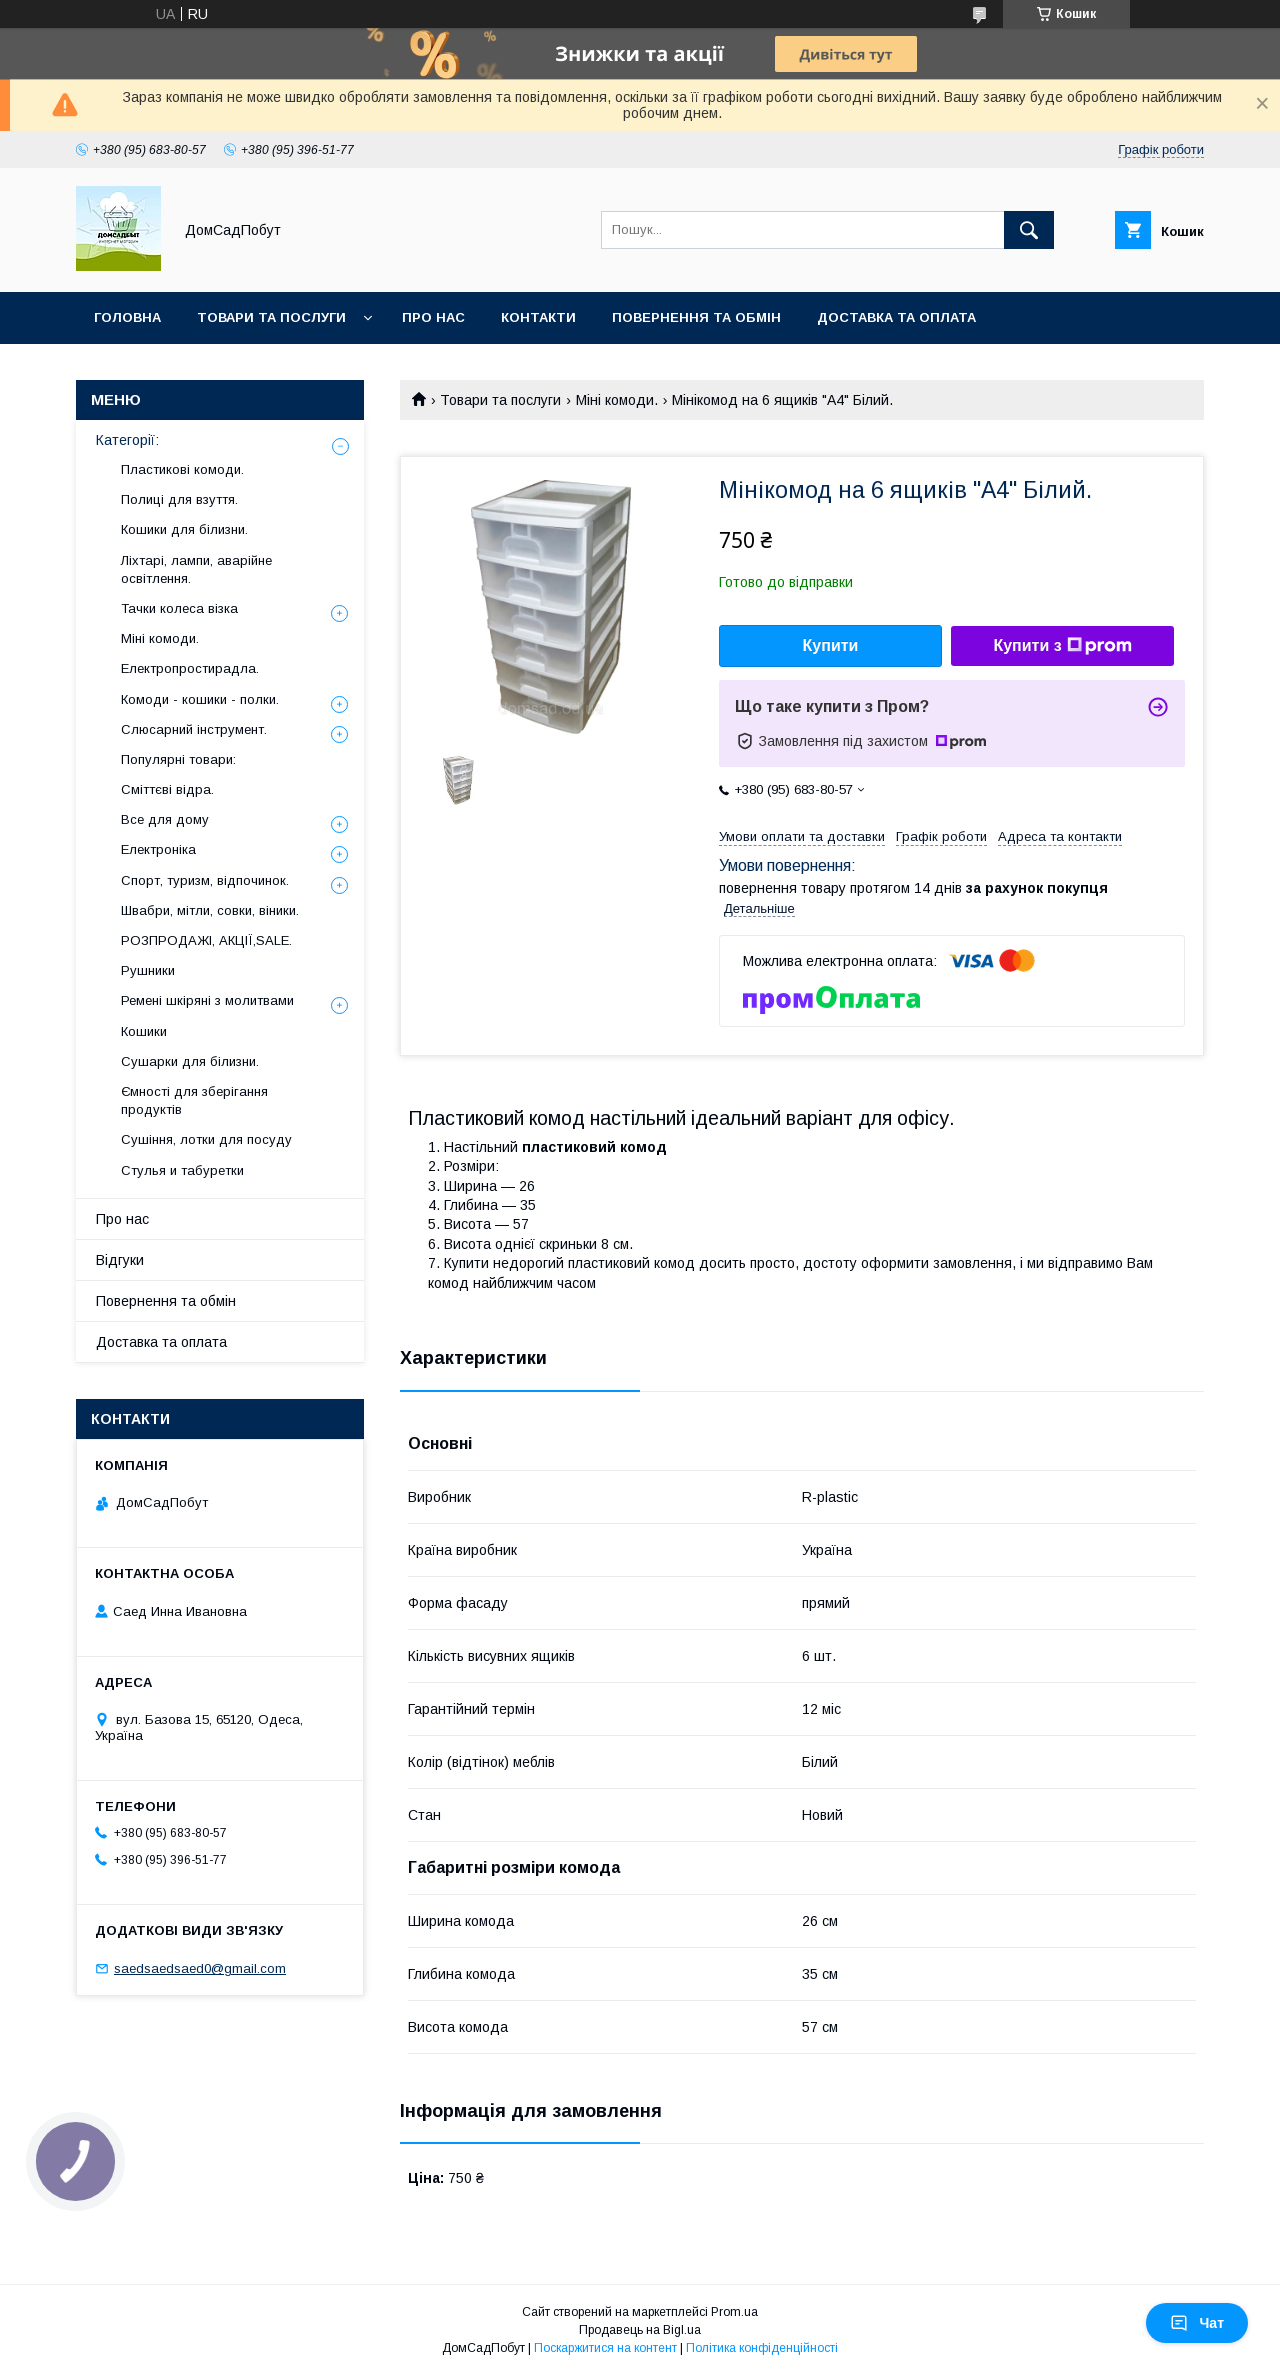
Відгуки (120, 1260)
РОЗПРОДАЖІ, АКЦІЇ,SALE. (206, 940)
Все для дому (165, 819)
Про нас (433, 317)
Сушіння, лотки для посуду (206, 1139)
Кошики (144, 1031)
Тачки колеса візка (179, 608)
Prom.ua (734, 2312)
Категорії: (127, 440)
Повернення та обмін (696, 317)
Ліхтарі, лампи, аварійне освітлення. (196, 569)
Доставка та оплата (896, 317)
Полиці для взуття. (179, 499)
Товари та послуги (271, 317)
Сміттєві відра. (167, 789)
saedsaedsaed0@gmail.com (200, 1968)
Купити (831, 645)
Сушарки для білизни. (190, 1061)
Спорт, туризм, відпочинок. (205, 880)
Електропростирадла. (190, 668)
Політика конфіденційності (762, 2348)
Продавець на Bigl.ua (640, 2330)
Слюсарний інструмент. (194, 729)
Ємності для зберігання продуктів (194, 1100)
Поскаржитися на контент (605, 2348)
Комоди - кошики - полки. (200, 699)
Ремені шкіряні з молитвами (207, 1000)
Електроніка (158, 849)
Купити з (1062, 646)
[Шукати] (1029, 230)
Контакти (538, 317)
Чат (1197, 2323)
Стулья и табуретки (182, 1170)
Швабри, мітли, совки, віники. (210, 910)
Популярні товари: (178, 759)
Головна (127, 317)
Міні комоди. (617, 400)
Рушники (148, 970)
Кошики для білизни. (184, 529)
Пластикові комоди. (182, 469)
